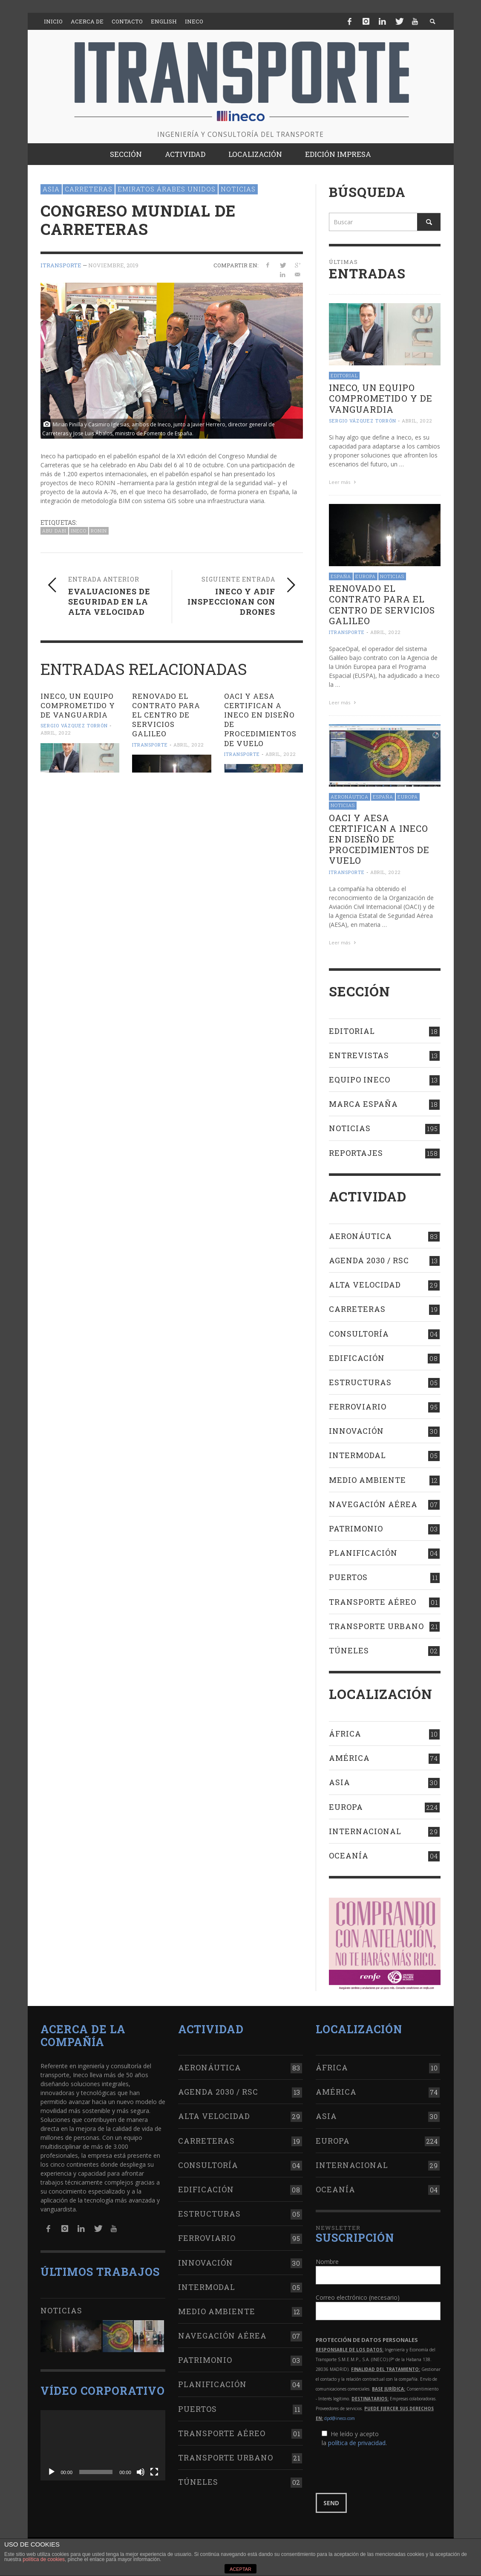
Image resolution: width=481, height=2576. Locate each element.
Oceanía (349, 1855)
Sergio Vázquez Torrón (74, 725)
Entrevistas (359, 1055)
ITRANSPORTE (60, 265)
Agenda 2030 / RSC (369, 1260)
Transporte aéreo (372, 1602)
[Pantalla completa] (154, 2472)
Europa (365, 576)
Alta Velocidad (365, 1284)
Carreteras (88, 189)
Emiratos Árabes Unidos (167, 189)
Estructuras (360, 1382)
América (349, 1758)
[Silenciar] (140, 2472)
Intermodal (357, 1455)
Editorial (344, 375)
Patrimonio (356, 1528)
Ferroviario (357, 1406)
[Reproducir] (51, 2472)
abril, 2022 (55, 733)
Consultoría (359, 1334)
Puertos (348, 1577)
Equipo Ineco (359, 1079)
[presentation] (380, 2470)
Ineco (78, 530)
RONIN (99, 530)
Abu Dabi (54, 530)
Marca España (363, 1104)
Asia (51, 189)
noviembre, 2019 (113, 265)
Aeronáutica (350, 796)
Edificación (357, 1358)
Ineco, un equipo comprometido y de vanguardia (77, 705)
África (345, 1733)
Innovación (356, 1431)
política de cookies (44, 2559)
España (341, 576)
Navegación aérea (373, 1504)
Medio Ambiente (367, 1480)
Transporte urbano (376, 1626)
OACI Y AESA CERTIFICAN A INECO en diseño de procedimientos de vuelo (260, 719)
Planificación (363, 1553)
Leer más (343, 482)
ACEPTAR (240, 2569)
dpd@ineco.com (339, 2418)
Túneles (349, 1650)
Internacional (365, 1831)
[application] (102, 2445)
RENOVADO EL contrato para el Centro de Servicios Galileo (166, 714)
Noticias (238, 189)
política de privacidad (357, 2443)
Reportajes (356, 1153)
